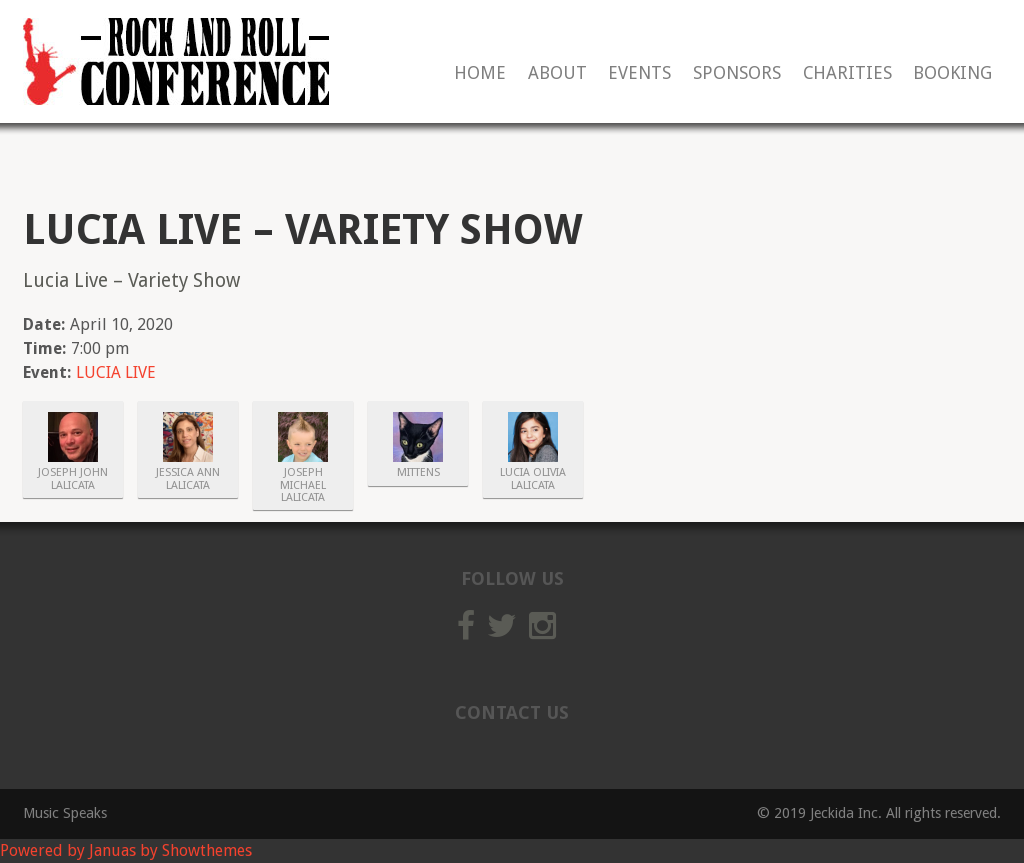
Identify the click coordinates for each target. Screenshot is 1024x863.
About (557, 73)
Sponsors (737, 73)
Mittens (418, 473)
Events (639, 73)
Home (480, 73)
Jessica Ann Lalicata (188, 479)
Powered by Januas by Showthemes (126, 850)
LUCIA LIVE (116, 372)
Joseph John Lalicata (73, 479)
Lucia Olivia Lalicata (533, 479)
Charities (847, 73)
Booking (952, 73)
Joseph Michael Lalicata (303, 485)
